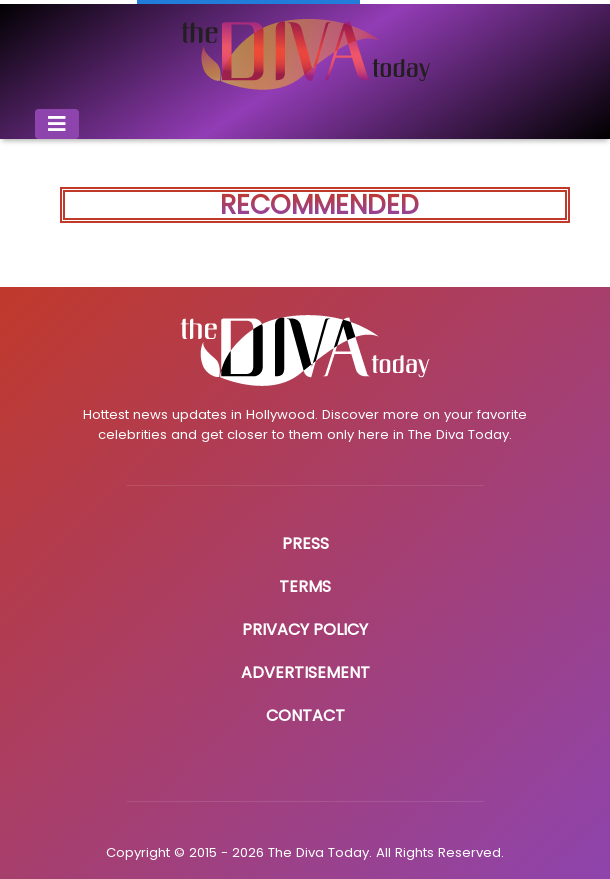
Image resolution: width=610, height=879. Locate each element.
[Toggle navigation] (57, 124)
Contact (305, 715)
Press (305, 543)
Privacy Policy (305, 629)
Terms (305, 586)
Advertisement (305, 672)
